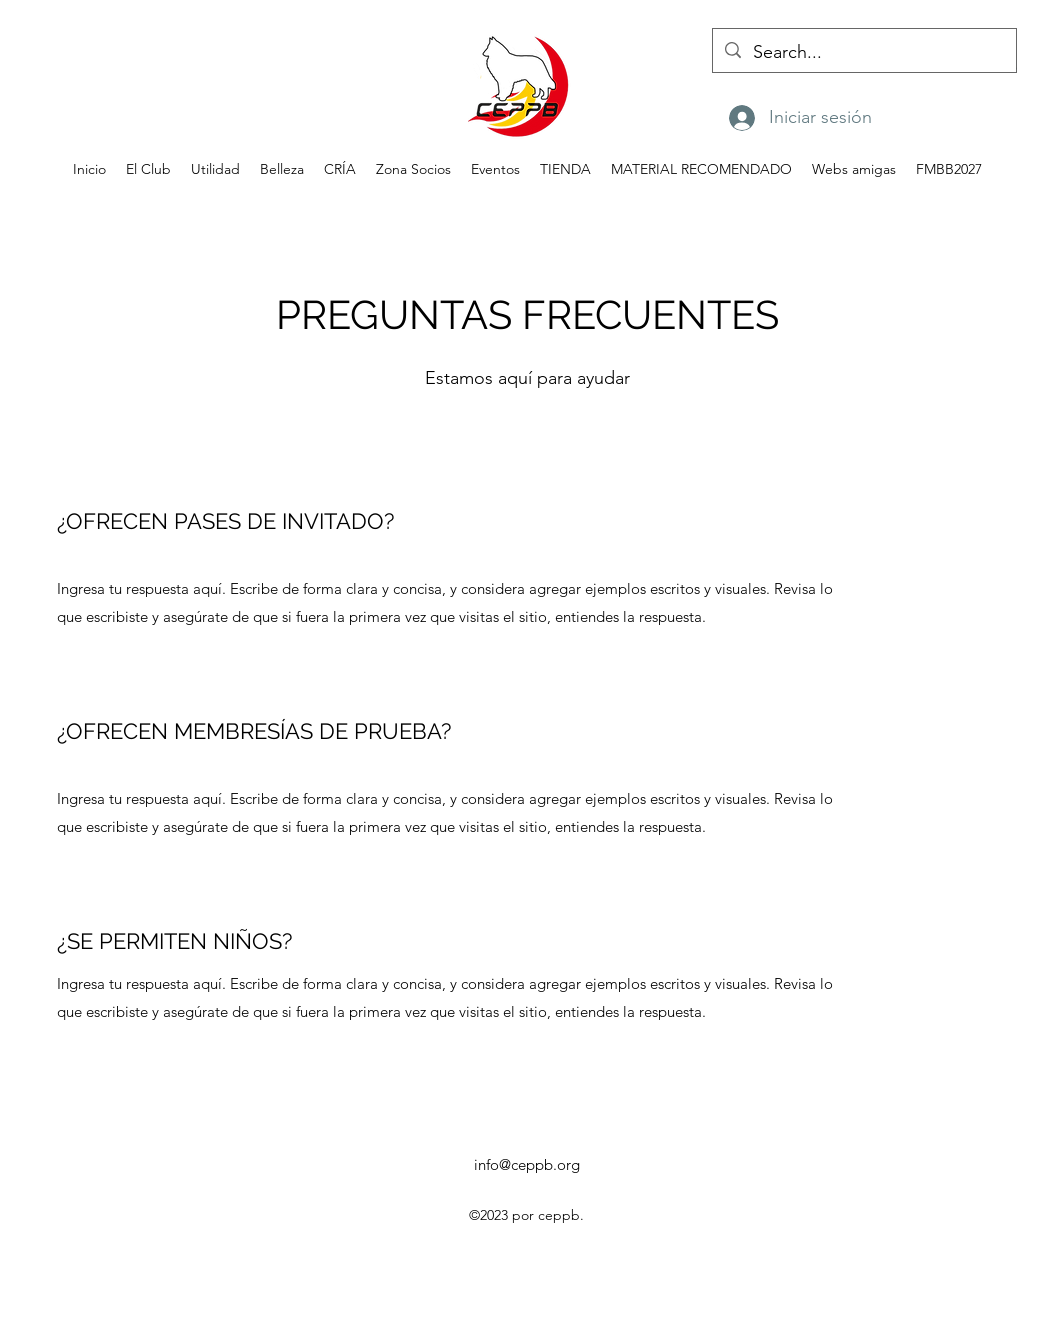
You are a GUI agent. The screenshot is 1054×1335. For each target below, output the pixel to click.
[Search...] (863, 53)
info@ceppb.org (527, 1164)
